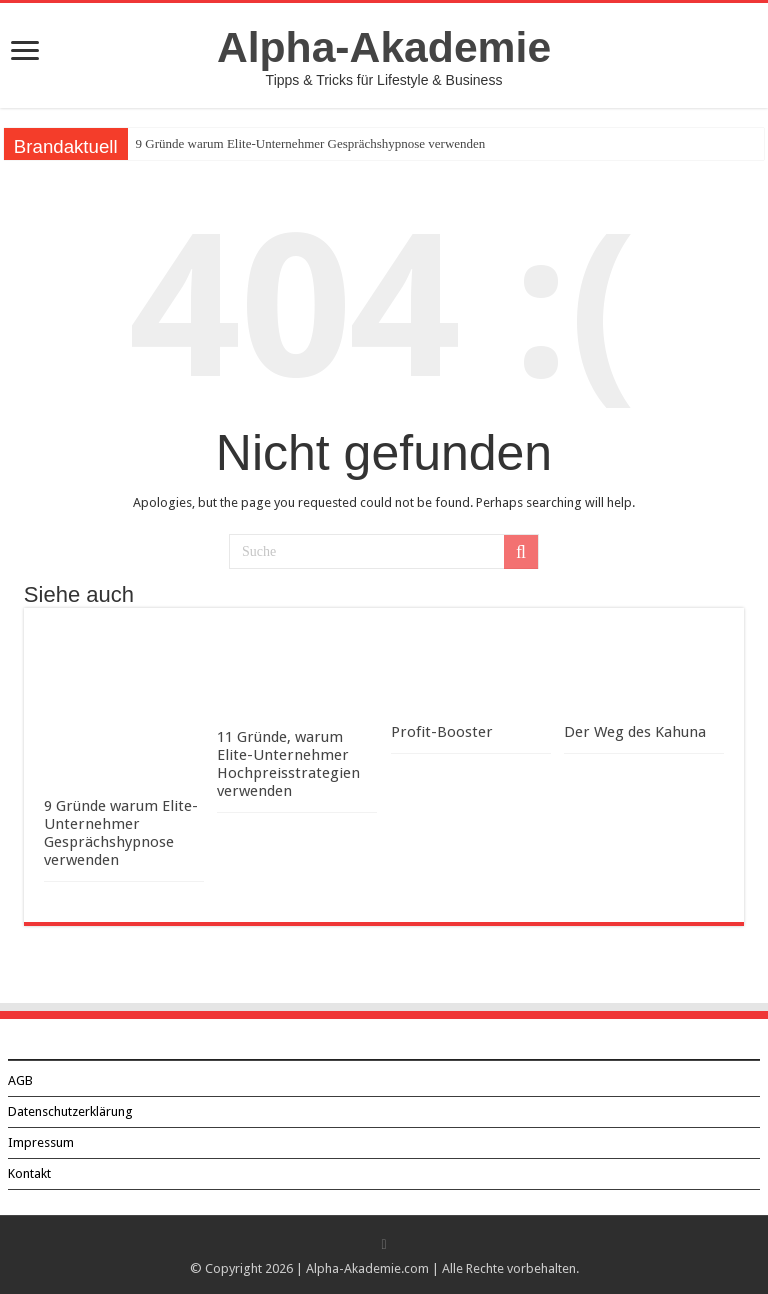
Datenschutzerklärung (70, 1111)
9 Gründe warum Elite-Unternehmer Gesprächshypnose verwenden (311, 143)
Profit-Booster (442, 732)
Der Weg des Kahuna (635, 732)
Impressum (41, 1142)
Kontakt (29, 1173)
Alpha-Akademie (384, 47)
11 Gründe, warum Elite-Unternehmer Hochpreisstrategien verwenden (288, 764)
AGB (20, 1080)
